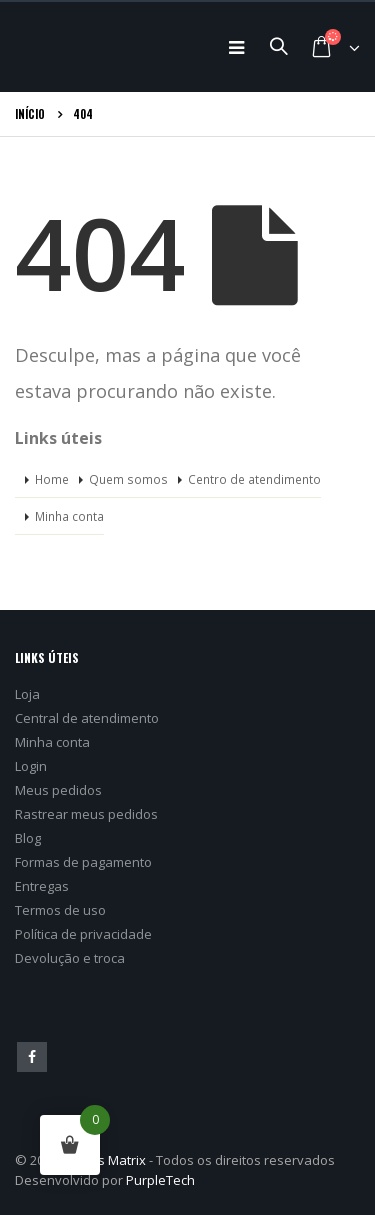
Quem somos (128, 479)
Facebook (32, 1057)
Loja (27, 694)
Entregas (42, 886)
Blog (28, 838)
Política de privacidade (83, 934)
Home (52, 479)
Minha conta (69, 516)
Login (31, 766)
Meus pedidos (58, 790)
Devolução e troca (70, 958)
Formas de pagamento (83, 862)
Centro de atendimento (254, 479)
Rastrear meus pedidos (86, 814)
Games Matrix (103, 1160)
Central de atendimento (87, 718)
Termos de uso (60, 910)
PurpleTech (160, 1180)
